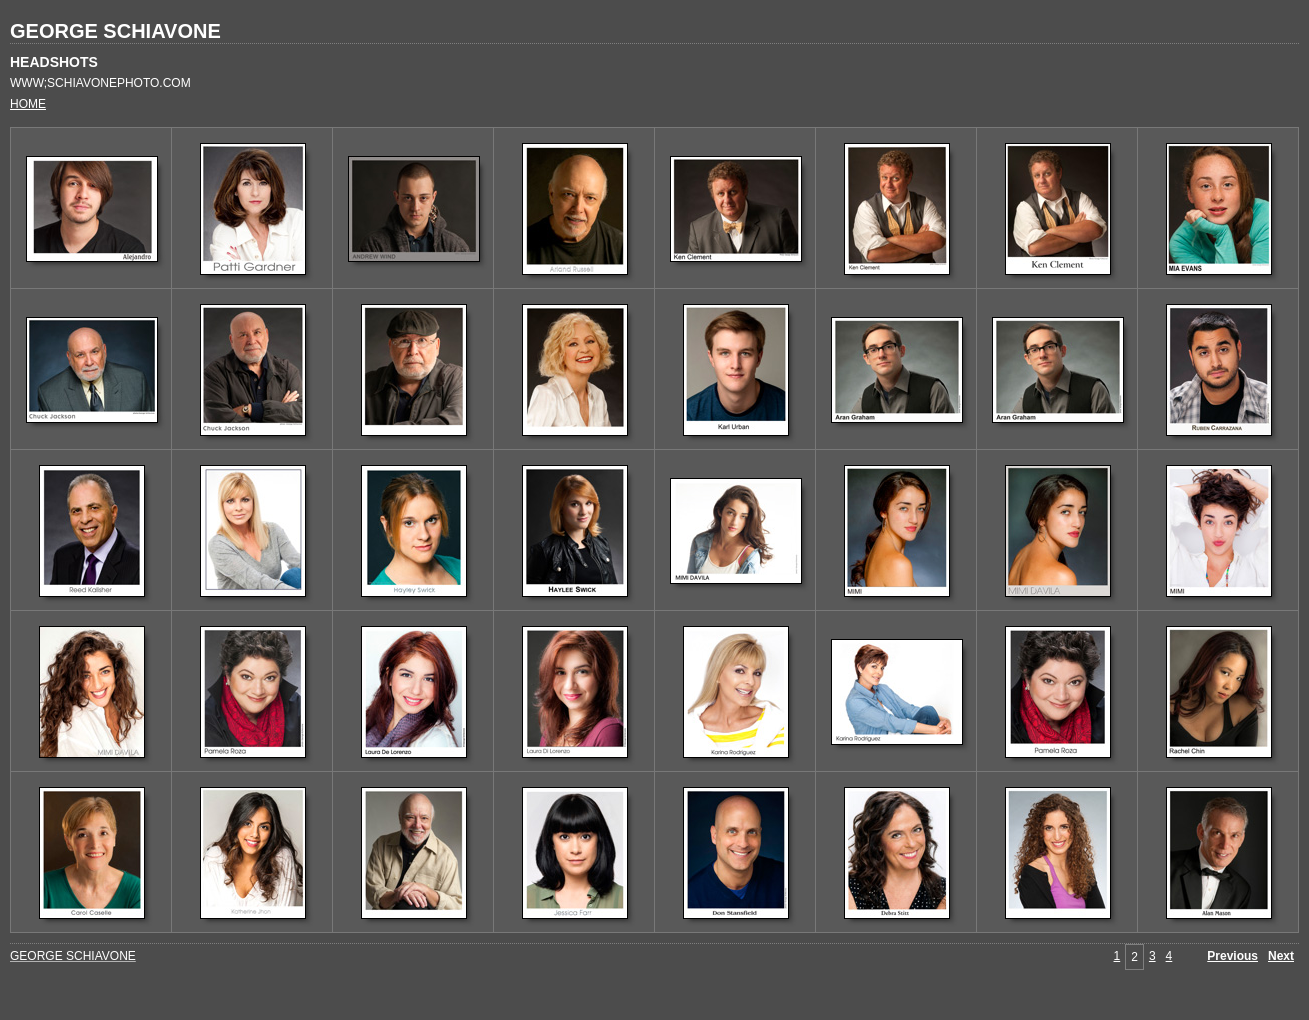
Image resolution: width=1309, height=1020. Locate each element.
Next (1281, 956)
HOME (28, 104)
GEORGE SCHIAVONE (115, 31)
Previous (1232, 956)
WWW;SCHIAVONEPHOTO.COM (100, 83)
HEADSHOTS (54, 62)
